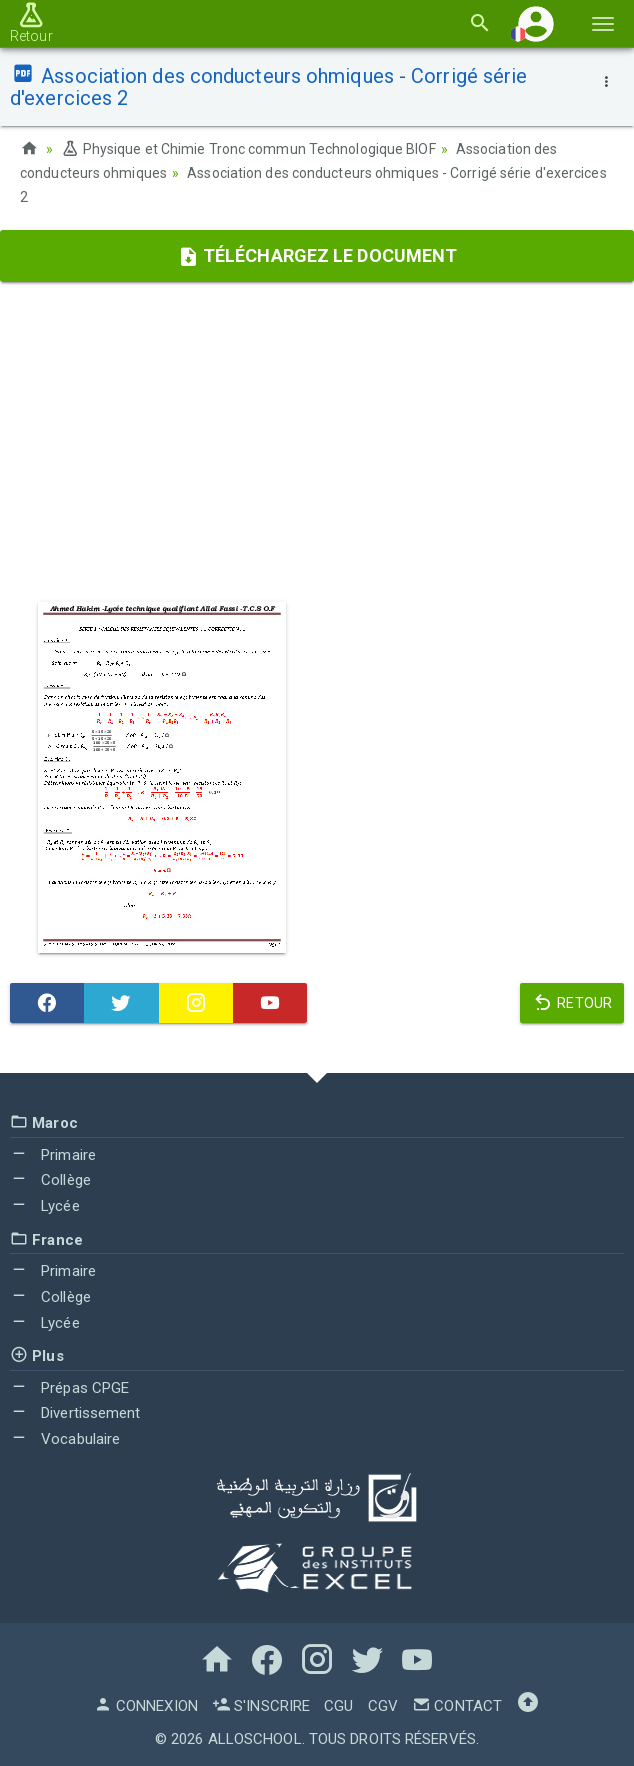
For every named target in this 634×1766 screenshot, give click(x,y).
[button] (536, 23)
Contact (457, 1706)
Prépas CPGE (69, 1388)
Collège (50, 1180)
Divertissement (75, 1413)
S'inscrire (261, 1706)
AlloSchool (255, 1739)
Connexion (146, 1706)
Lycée (45, 1206)
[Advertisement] (317, 442)
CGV (383, 1706)
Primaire (53, 1155)
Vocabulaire (65, 1439)
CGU (338, 1706)
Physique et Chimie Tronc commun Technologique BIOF (248, 149)
